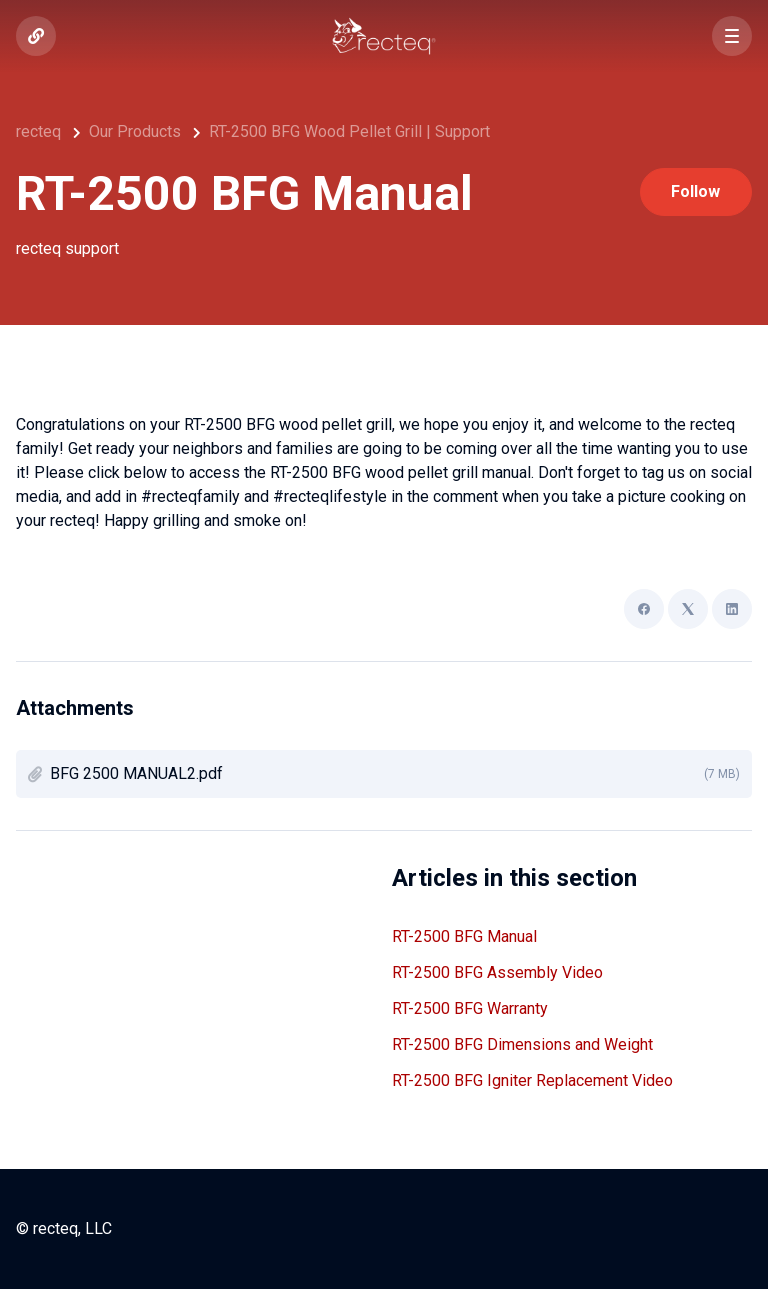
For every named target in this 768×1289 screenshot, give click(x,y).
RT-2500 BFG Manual (464, 936)
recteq (38, 131)
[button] (732, 36)
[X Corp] (688, 609)
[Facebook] (644, 609)
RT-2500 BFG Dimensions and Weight (522, 1044)
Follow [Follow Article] (695, 191)
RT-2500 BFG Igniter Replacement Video (532, 1080)
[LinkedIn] (732, 609)
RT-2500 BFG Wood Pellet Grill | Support (349, 131)
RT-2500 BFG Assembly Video (497, 972)
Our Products (135, 131)
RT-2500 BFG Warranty (470, 1008)
